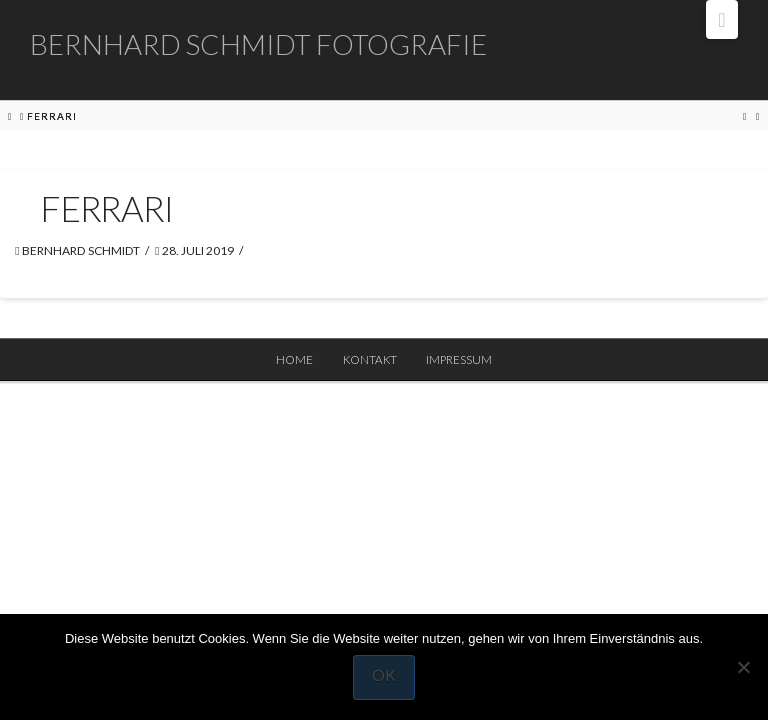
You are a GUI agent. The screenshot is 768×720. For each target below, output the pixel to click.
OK (384, 674)
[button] (722, 19)
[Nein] (743, 667)
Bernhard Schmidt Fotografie (258, 44)
